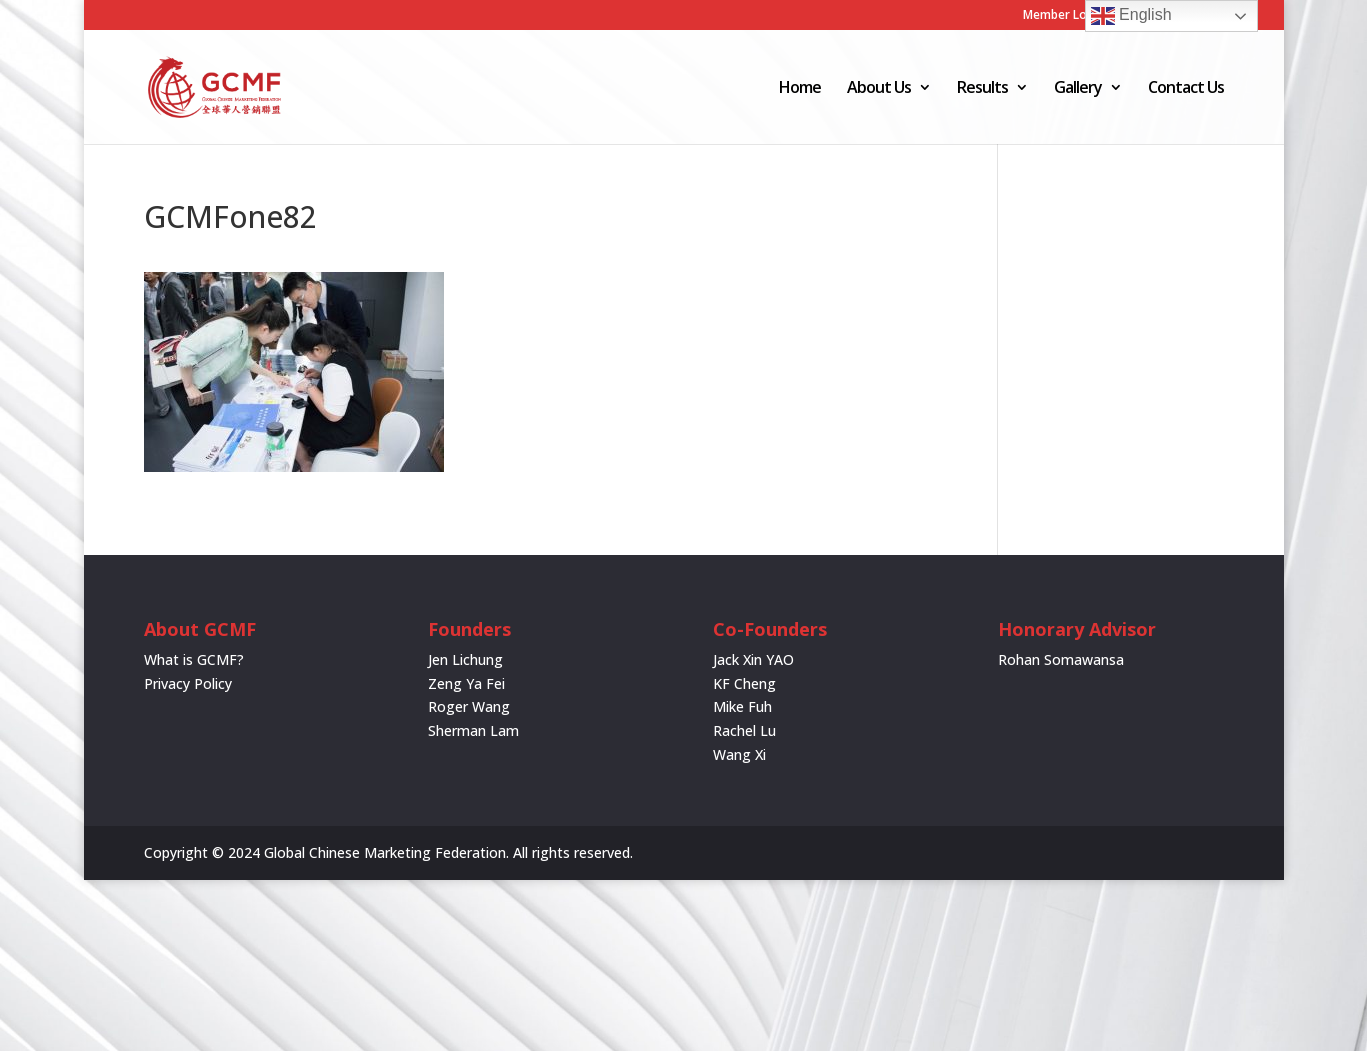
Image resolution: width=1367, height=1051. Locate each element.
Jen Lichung (465, 659)
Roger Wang (469, 706)
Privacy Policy (188, 683)
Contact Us (1186, 89)
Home (800, 89)
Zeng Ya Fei (466, 683)
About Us (879, 89)
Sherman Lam (473, 730)
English (1131, 16)
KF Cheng (744, 683)
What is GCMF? (194, 659)
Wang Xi (739, 754)
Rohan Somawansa (1061, 659)
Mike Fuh (742, 706)
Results (982, 89)
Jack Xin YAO (753, 659)
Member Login (1064, 16)
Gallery (1078, 89)
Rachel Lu (744, 730)
